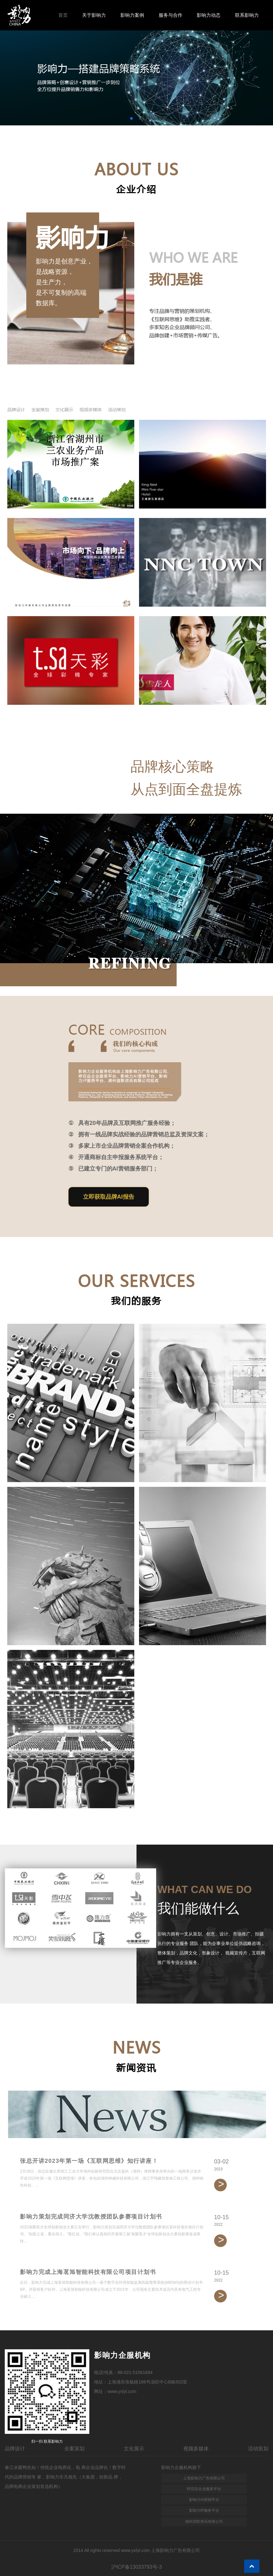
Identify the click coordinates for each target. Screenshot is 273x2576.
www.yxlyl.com (121, 2391)
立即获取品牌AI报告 (108, 1197)
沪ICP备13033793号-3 (136, 2567)
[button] (131, 118)
